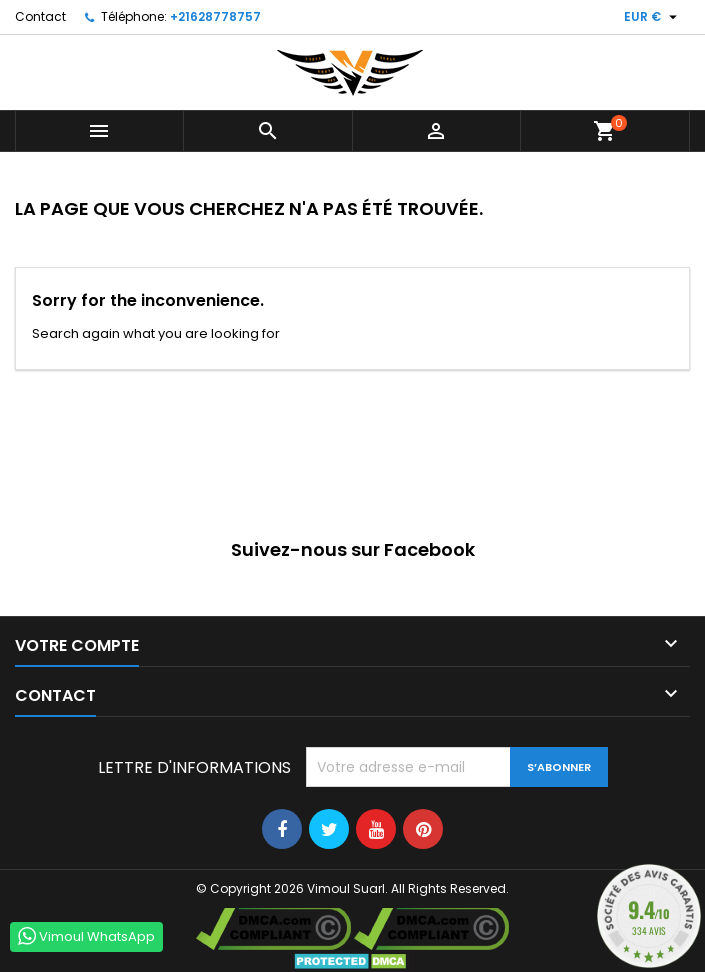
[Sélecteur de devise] (653, 17)
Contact (40, 16)
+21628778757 (215, 16)
